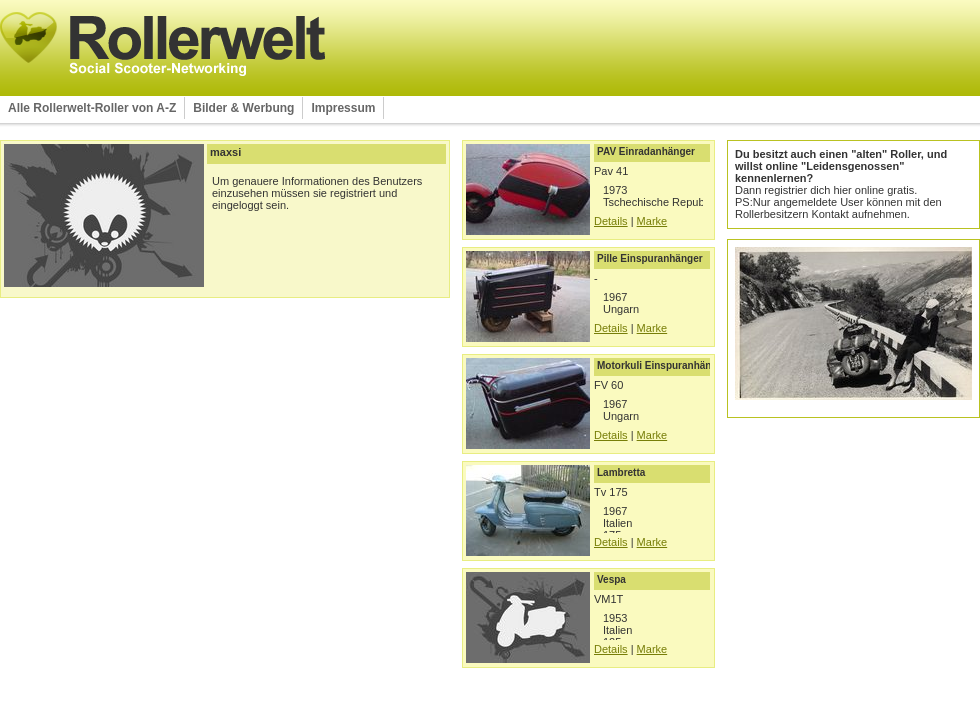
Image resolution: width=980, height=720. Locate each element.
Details (611, 221)
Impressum (343, 108)
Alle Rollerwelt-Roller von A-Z (92, 108)
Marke (652, 221)
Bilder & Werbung (243, 108)
